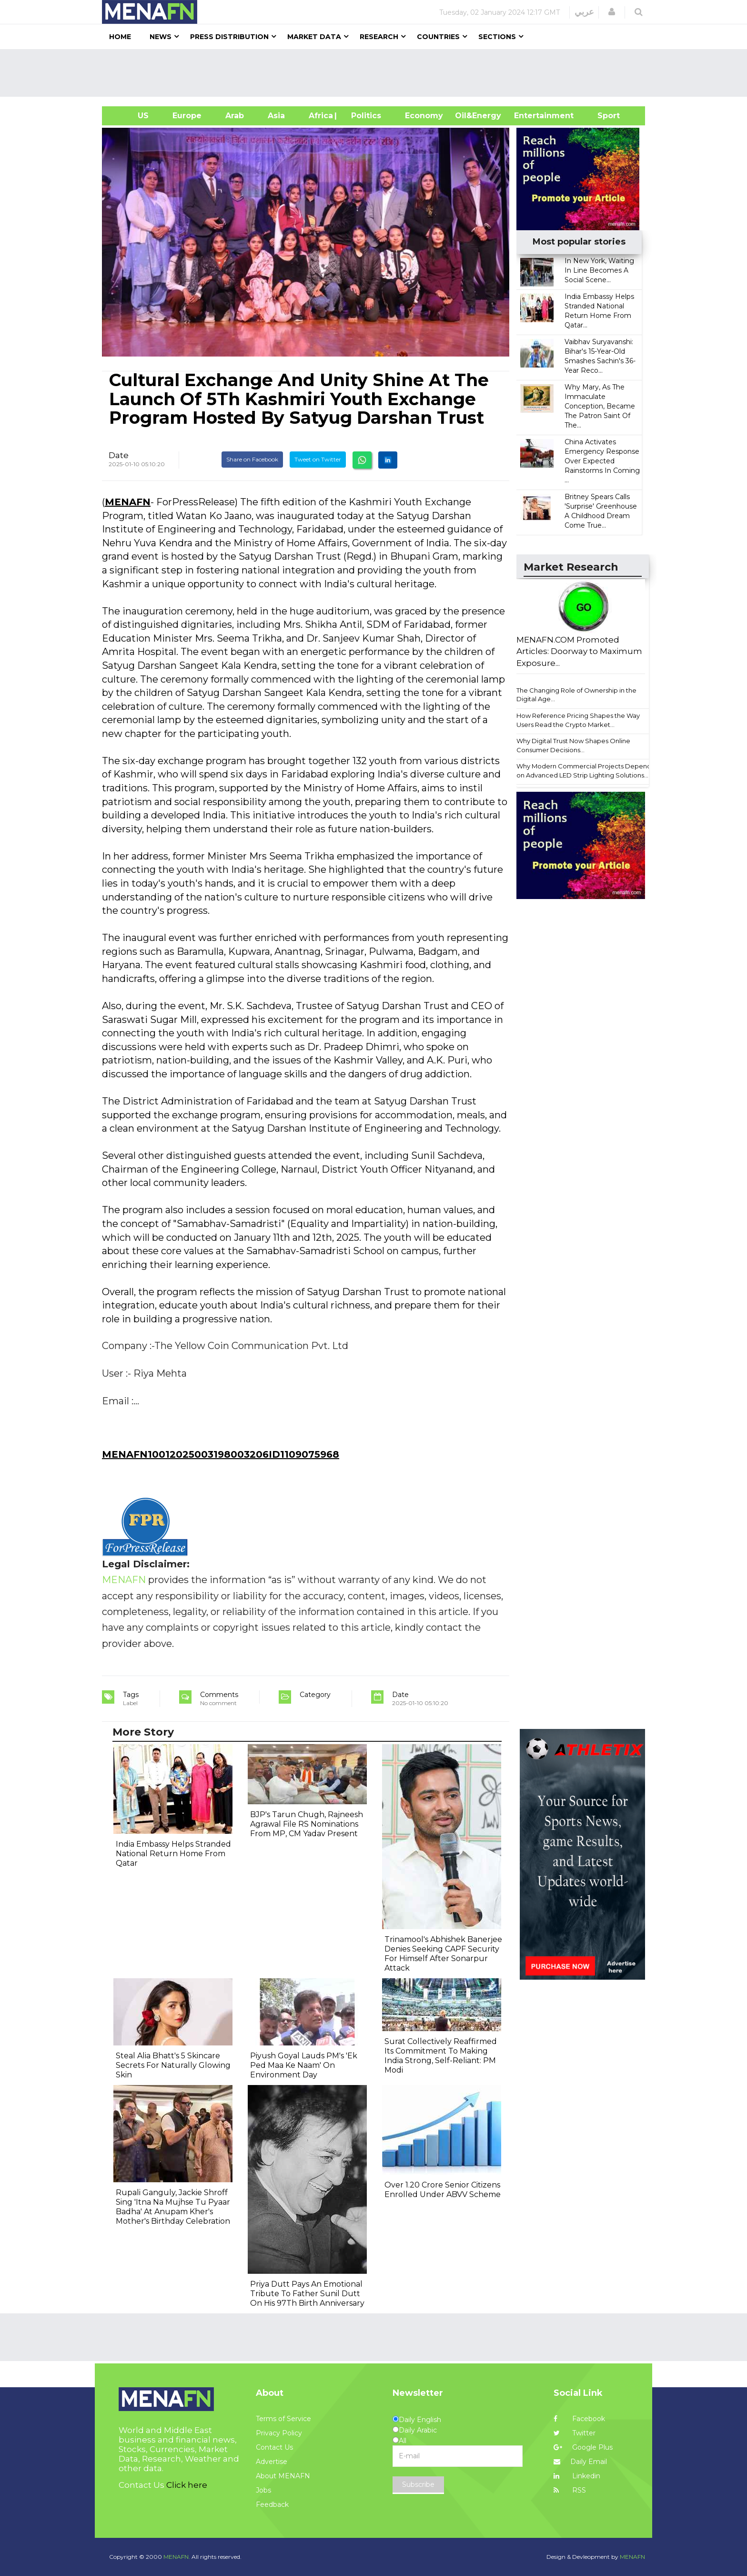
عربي (584, 12)
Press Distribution (229, 36)
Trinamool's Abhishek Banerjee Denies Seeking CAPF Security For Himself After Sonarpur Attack (443, 1954)
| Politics (363, 115)
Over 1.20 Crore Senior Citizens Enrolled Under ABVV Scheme (442, 2189)
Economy (424, 115)
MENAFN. (176, 2556)
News (161, 36)
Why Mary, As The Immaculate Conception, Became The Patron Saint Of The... (600, 406)
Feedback (272, 2504)
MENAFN (128, 502)
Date (119, 455)
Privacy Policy (279, 2433)
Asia (276, 115)
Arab (234, 115)
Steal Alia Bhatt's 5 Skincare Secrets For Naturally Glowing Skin (173, 2065)
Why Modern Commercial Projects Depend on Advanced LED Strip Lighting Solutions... (583, 770)
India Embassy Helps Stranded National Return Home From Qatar (173, 1854)
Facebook (579, 2418)
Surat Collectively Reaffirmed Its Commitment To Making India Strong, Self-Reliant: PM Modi (440, 2056)
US (131, 115)
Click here (186, 2485)
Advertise (271, 2461)
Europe (187, 115)
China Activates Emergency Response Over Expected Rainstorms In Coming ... (602, 461)
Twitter (575, 2433)
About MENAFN (283, 2476)
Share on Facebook (252, 459)
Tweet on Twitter (317, 459)
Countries (438, 36)
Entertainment (529, 115)
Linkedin (577, 2476)
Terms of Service (283, 2418)
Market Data (314, 36)
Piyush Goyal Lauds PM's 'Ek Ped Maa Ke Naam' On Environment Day (303, 2065)
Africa (320, 115)
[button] (611, 12)
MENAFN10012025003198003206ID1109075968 (220, 1454)
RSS (570, 2490)
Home (120, 36)
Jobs (263, 2490)
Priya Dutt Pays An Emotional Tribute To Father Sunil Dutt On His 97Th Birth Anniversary (307, 2294)
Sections (497, 36)
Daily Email (580, 2461)
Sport (602, 115)
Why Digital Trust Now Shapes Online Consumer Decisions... (573, 745)
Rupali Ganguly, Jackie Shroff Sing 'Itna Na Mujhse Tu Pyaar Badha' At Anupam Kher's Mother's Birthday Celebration (173, 2207)
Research (379, 36)
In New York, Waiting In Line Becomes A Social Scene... (599, 270)
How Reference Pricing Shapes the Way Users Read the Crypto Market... (578, 720)
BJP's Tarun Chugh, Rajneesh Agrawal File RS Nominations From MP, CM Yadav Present (306, 1824)
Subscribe (418, 2484)
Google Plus (583, 2447)
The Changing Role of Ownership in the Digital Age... (576, 694)
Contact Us (274, 2447)
